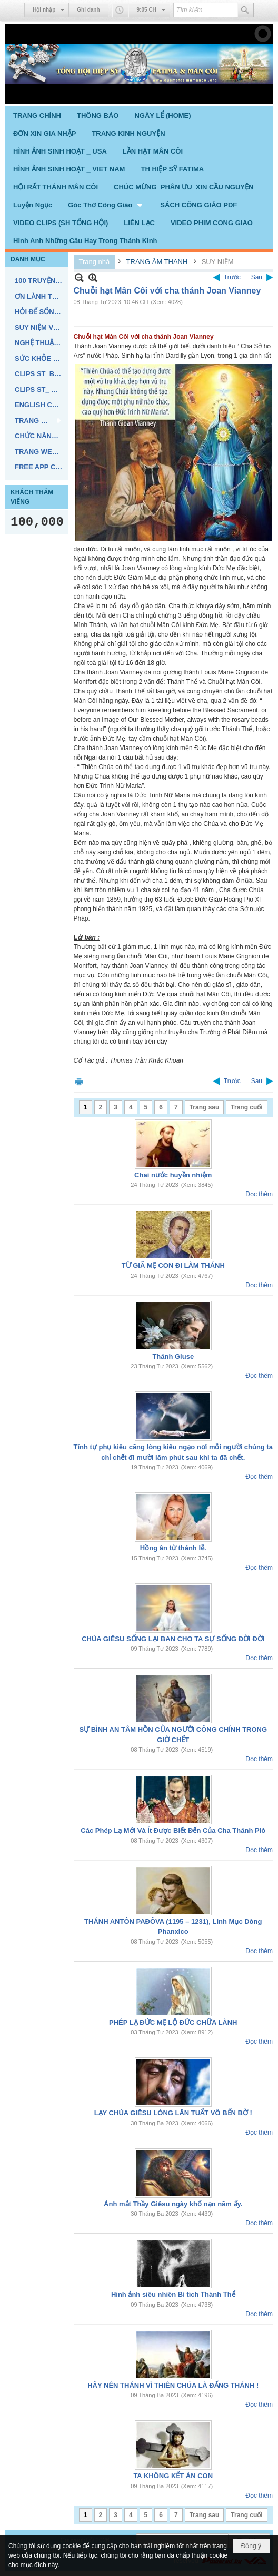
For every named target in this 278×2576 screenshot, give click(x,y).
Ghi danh (88, 10)
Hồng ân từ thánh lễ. (173, 1548)
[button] (106, 205)
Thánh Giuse (173, 1356)
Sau (256, 277)
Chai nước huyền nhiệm (173, 1175)
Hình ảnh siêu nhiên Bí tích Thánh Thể (173, 2294)
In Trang (79, 1081)
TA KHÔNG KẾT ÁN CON (173, 2476)
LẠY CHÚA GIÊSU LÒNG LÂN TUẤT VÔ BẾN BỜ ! (173, 2113)
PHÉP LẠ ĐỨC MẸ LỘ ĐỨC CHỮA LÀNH (173, 2022)
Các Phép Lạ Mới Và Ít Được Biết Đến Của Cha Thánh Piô (173, 1830)
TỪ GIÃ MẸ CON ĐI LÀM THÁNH (173, 1265)
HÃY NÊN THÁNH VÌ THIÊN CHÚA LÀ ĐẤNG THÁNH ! (173, 2385)
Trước (232, 277)
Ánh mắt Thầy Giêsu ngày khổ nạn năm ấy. (173, 2204)
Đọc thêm (259, 1194)
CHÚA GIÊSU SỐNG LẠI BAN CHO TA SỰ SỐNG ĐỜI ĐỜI (173, 1639)
